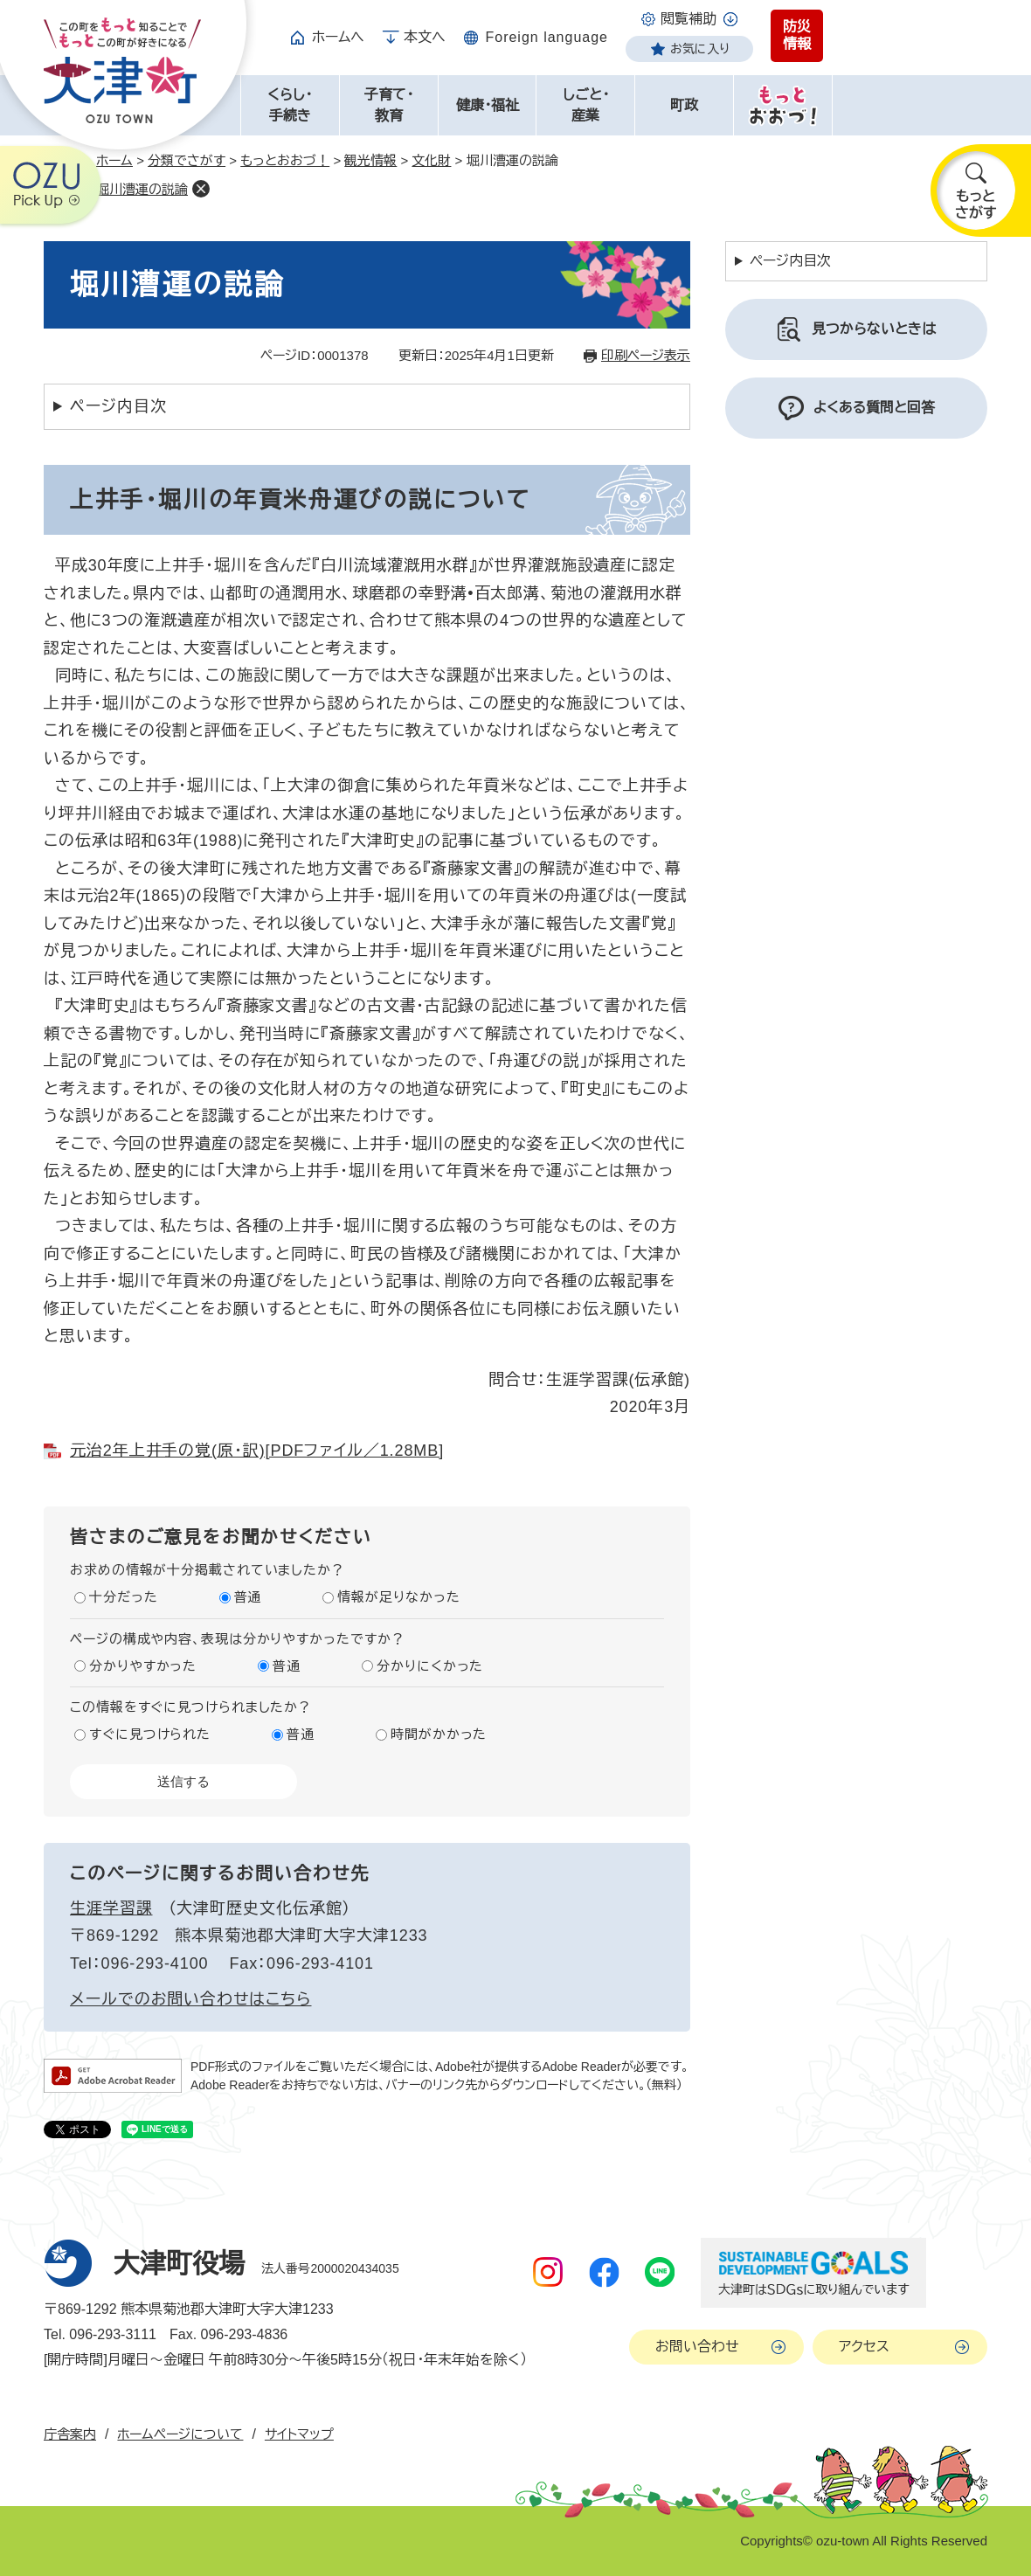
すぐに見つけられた (150, 1734)
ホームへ (338, 37)
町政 (684, 105)
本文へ (425, 37)
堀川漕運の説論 (142, 189)
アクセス (864, 2346)
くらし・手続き (289, 105)
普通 (248, 1596)
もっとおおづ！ (284, 160)
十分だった (123, 1596)
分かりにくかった (430, 1665)
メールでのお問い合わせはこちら (191, 1999)
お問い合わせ (697, 2346)
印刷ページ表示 (645, 355)
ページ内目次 (118, 406)
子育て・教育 (388, 105)
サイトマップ (299, 2434)
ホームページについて (180, 2434)
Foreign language (546, 37)
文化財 (431, 160)
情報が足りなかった (398, 1596)
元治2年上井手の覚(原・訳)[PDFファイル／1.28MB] (257, 1450)
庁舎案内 (70, 2434)
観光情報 (370, 160)
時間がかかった (439, 1734)
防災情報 (797, 35)
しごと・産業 (586, 105)
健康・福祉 (487, 105)
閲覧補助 (688, 18)
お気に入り (700, 49)
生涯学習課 (111, 1908)
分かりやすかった (143, 1665)
